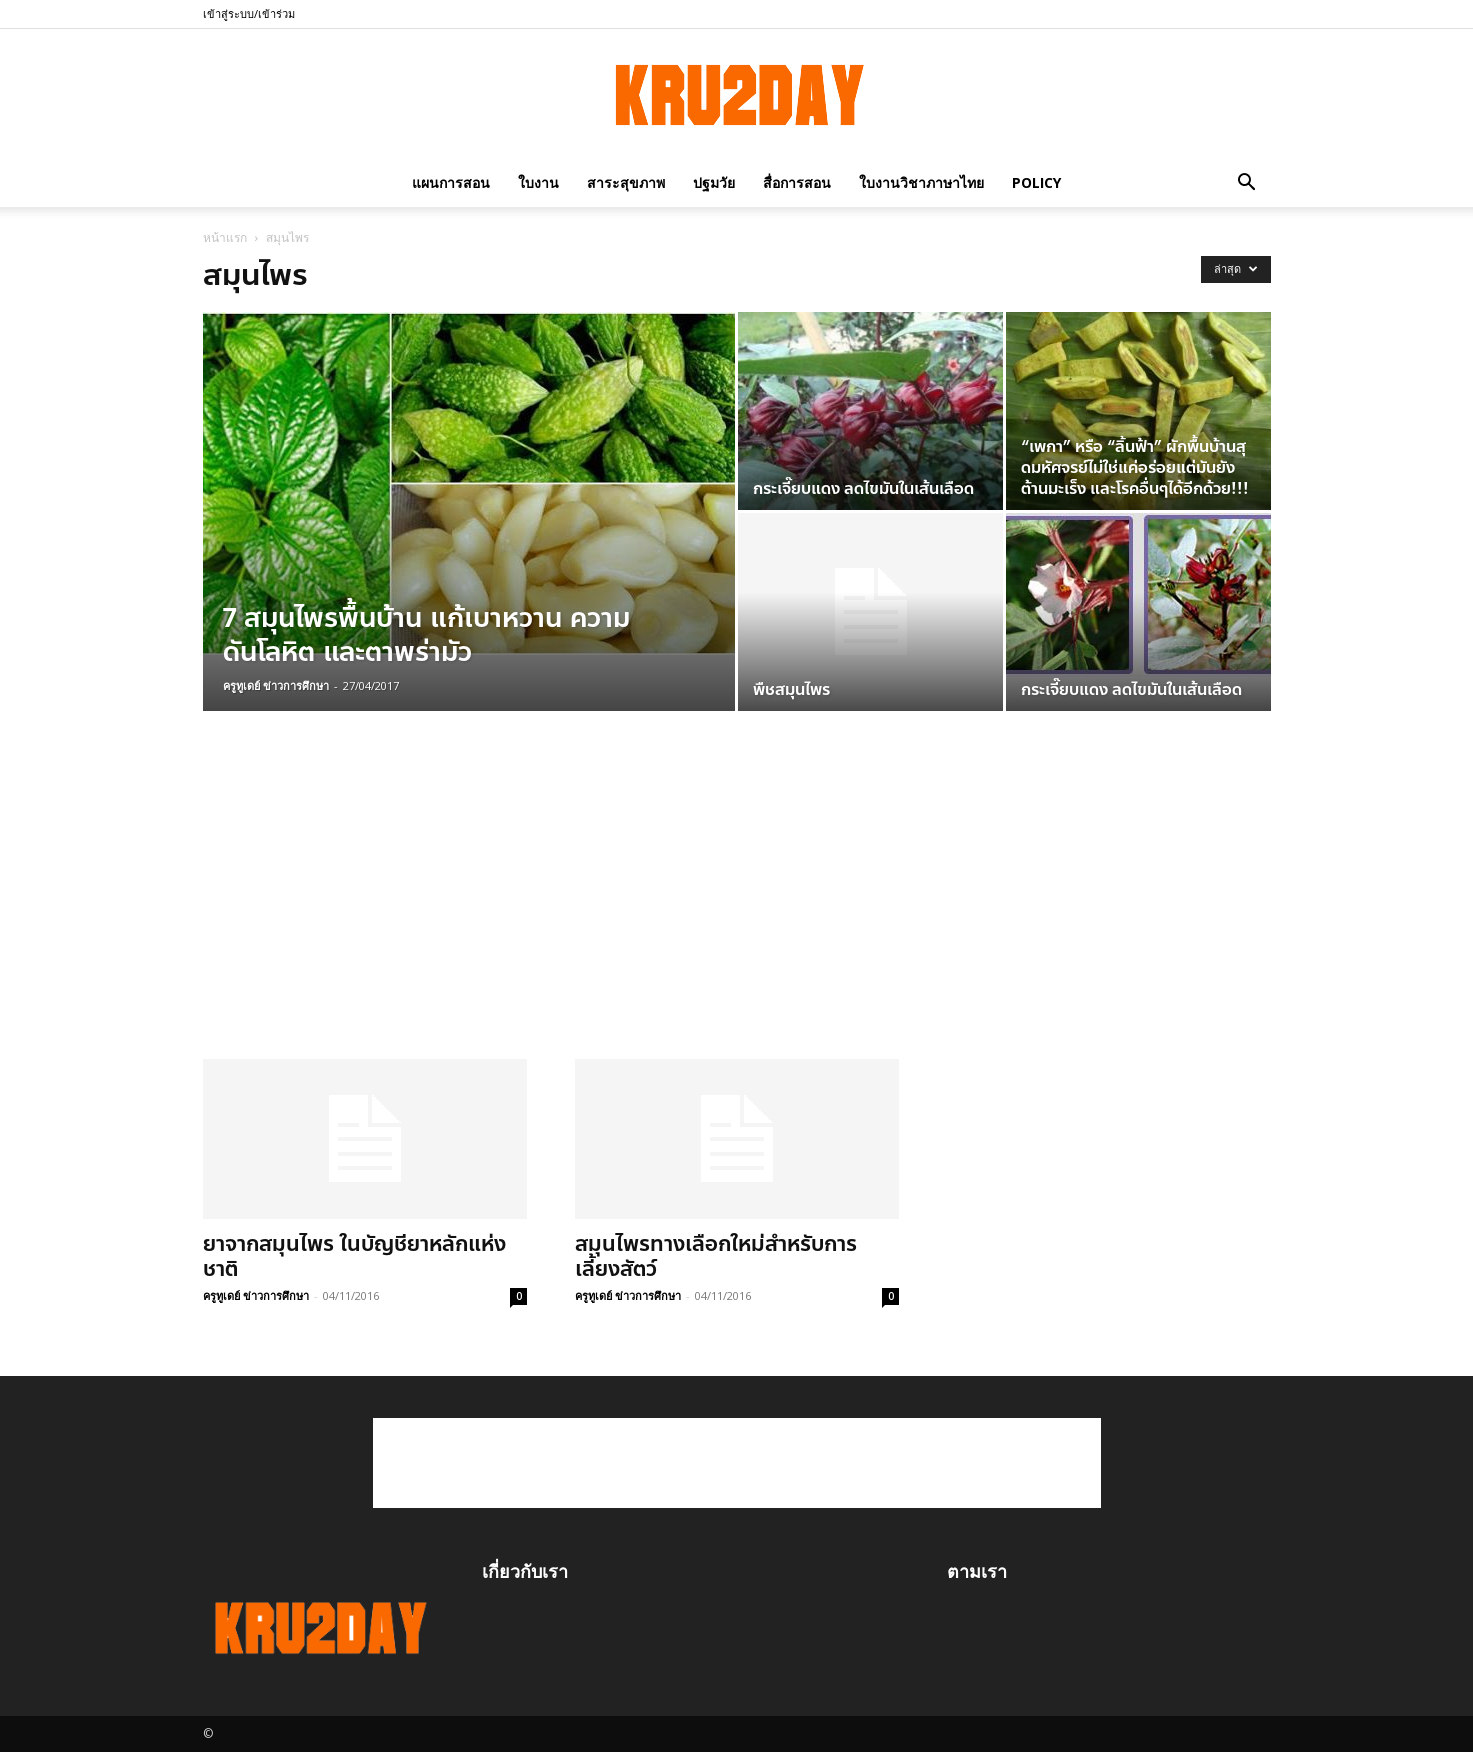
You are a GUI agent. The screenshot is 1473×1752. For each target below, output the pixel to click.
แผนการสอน (451, 182)
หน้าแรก (225, 237)
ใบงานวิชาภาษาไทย (921, 182)
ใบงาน (538, 182)
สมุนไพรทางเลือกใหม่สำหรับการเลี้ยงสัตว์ (716, 1256)
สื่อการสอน (797, 182)
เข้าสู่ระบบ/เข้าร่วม (249, 13)
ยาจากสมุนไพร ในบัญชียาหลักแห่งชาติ (354, 1256)
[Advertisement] (551, 909)
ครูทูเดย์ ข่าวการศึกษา (276, 685)
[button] (1247, 182)
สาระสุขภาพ (626, 182)
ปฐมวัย (714, 182)
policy (1036, 182)
